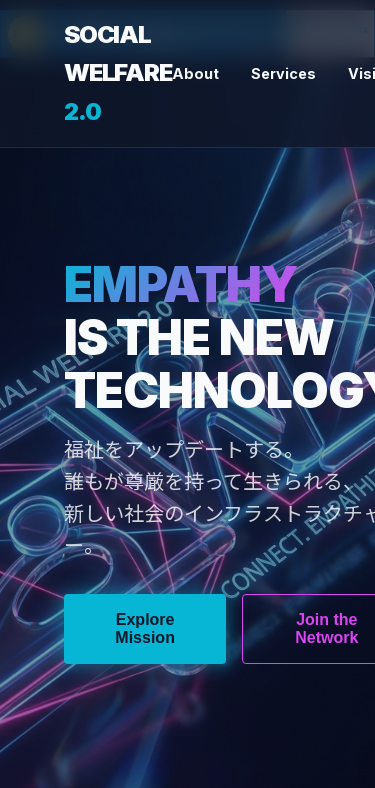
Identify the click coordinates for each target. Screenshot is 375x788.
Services (283, 73)
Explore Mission (145, 628)
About (195, 73)
